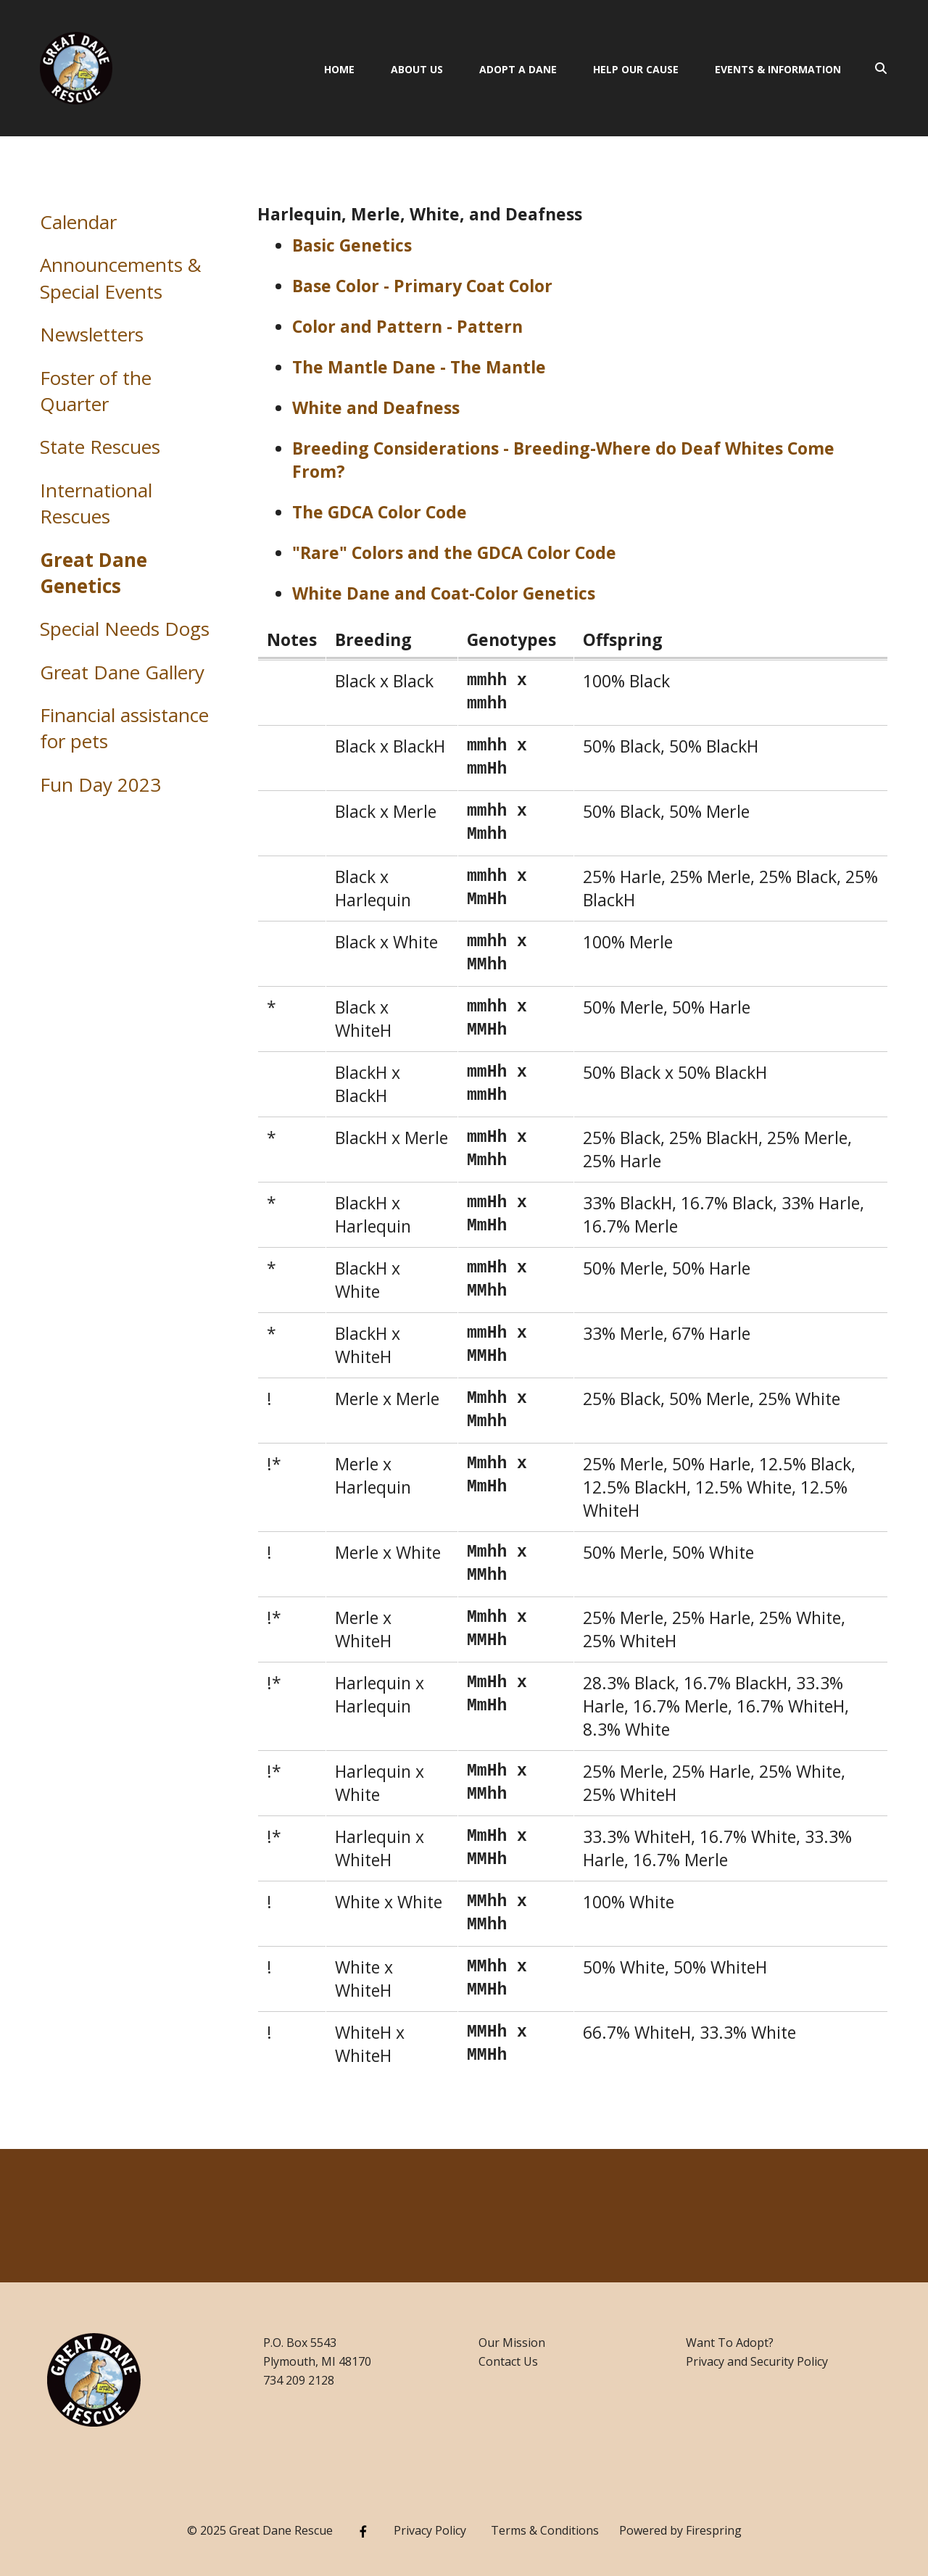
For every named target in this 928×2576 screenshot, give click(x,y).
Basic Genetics (352, 245)
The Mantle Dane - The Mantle (419, 366)
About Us (417, 69)
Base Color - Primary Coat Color (422, 285)
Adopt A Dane (518, 69)
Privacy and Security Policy (757, 2361)
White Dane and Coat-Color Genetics (443, 593)
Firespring (714, 2530)
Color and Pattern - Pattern (407, 326)
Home (339, 69)
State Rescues (100, 447)
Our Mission (511, 2343)
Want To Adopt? (730, 2343)
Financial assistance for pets (124, 728)
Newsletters (92, 334)
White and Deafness (376, 407)
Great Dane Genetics (93, 573)
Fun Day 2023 (100, 784)
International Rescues (96, 503)
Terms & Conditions (545, 2530)
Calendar (78, 222)
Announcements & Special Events (121, 278)
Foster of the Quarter (96, 391)
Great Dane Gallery (122, 672)
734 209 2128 (298, 2380)
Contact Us (508, 2361)
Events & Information (778, 69)
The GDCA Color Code (379, 511)
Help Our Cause (636, 69)
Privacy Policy (430, 2530)
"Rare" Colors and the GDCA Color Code (454, 552)
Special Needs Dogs (125, 629)
